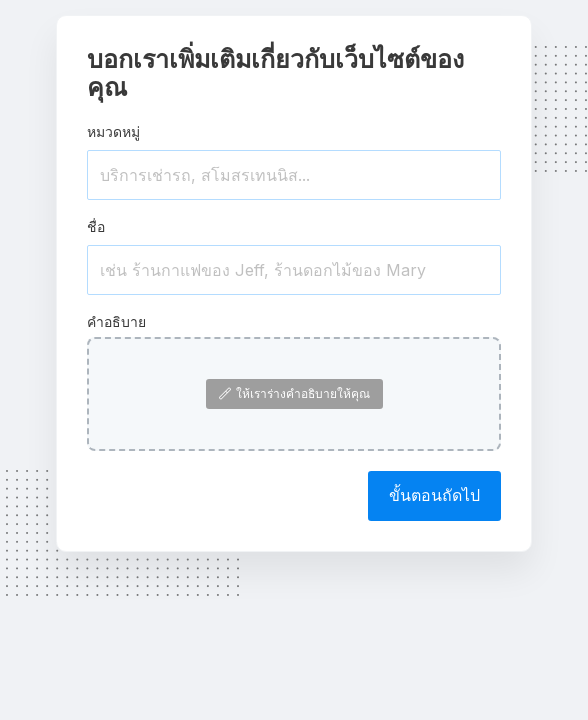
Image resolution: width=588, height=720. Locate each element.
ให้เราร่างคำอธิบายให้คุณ (294, 393)
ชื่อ (96, 226)
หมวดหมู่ (113, 131)
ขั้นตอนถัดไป (434, 495)
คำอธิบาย (116, 321)
